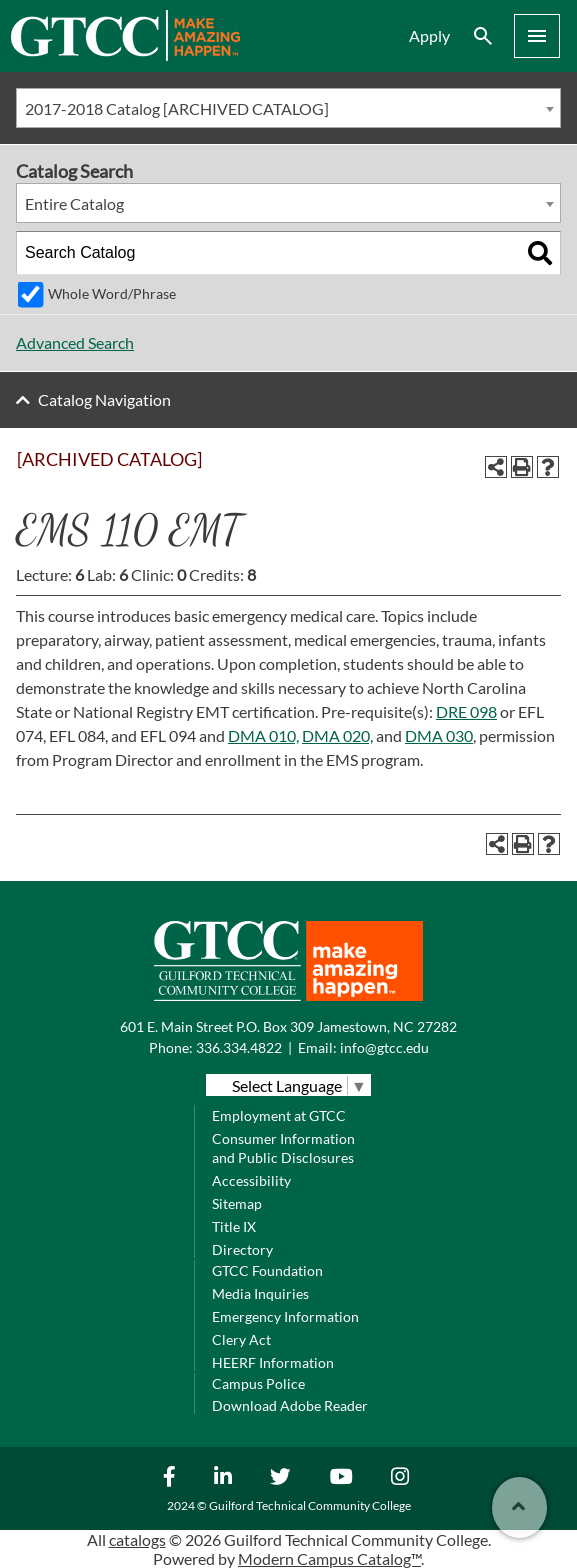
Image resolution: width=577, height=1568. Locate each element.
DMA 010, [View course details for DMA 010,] (263, 735)
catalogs (137, 1539)
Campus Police (258, 1383)
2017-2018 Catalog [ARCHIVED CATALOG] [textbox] (177, 108)
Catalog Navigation (104, 399)
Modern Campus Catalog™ (329, 1558)
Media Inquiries (260, 1293)
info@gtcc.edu (384, 1047)
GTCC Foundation (267, 1270)
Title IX (234, 1226)
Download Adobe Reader (290, 1405)
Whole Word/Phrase (112, 293)
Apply (429, 35)
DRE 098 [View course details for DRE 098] (466, 711)
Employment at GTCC (279, 1115)
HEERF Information (273, 1362)
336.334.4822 (239, 1047)
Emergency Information (285, 1316)
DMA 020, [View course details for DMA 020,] (337, 735)
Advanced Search (75, 342)
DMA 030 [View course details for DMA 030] (439, 735)
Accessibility (251, 1180)
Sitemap (237, 1203)
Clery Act (241, 1339)
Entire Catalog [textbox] (74, 203)
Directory (242, 1249)
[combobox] (288, 108)
